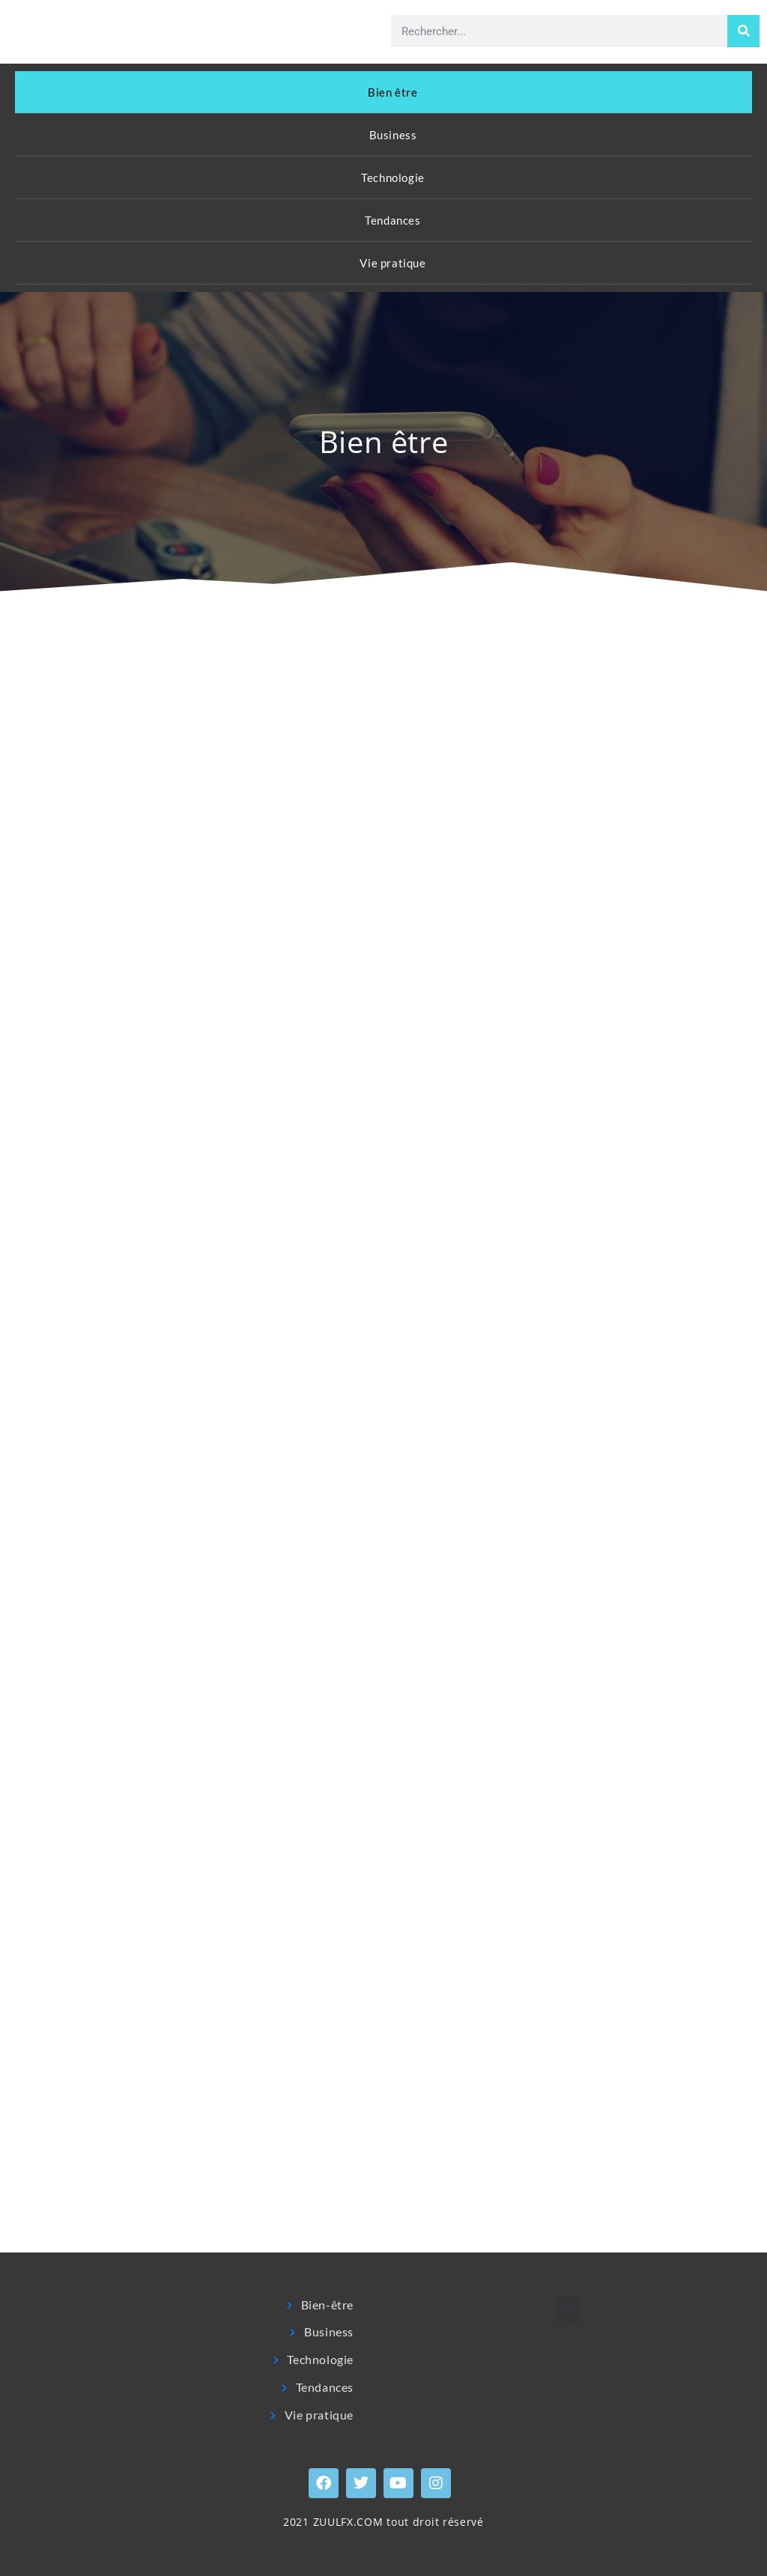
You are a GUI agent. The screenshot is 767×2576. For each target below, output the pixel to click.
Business (393, 135)
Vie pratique (392, 263)
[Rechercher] (743, 31)
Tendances (392, 220)
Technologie (393, 177)
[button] (567, 2309)
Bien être (392, 92)
